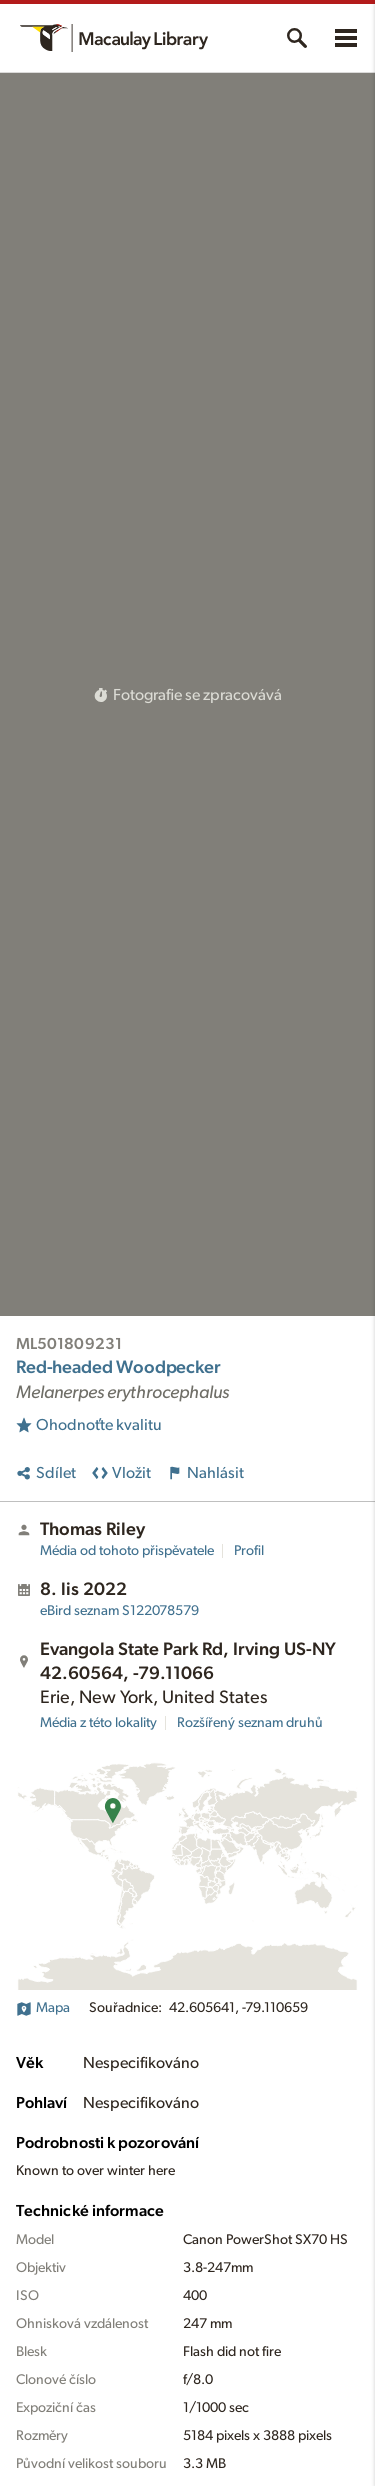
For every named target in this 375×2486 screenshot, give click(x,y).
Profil (249, 1551)
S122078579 (119, 1611)
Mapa (43, 2008)
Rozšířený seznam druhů (250, 1723)
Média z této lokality (98, 1723)
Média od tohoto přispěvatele (127, 1551)
